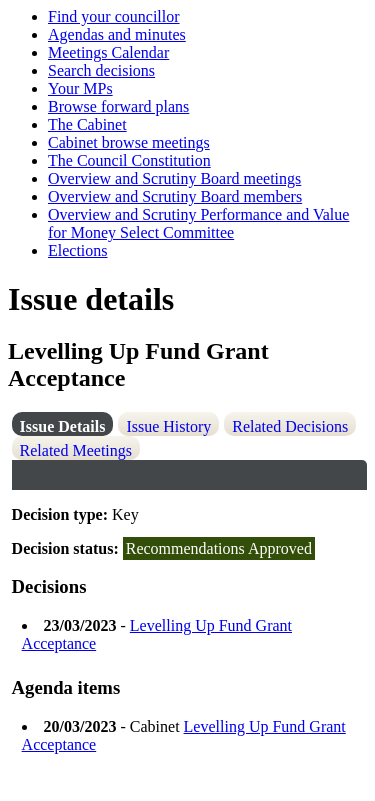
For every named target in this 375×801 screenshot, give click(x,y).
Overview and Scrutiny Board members (175, 196)
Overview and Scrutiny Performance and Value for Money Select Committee (198, 223)
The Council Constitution (129, 160)
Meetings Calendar (108, 52)
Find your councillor (114, 16)
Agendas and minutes (117, 34)
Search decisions (101, 70)
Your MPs (80, 88)
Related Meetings (76, 450)
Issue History (168, 426)
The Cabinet (87, 124)
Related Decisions (290, 426)
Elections (78, 250)
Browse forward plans (118, 106)
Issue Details (63, 426)
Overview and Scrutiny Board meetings (174, 178)
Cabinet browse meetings (129, 142)
